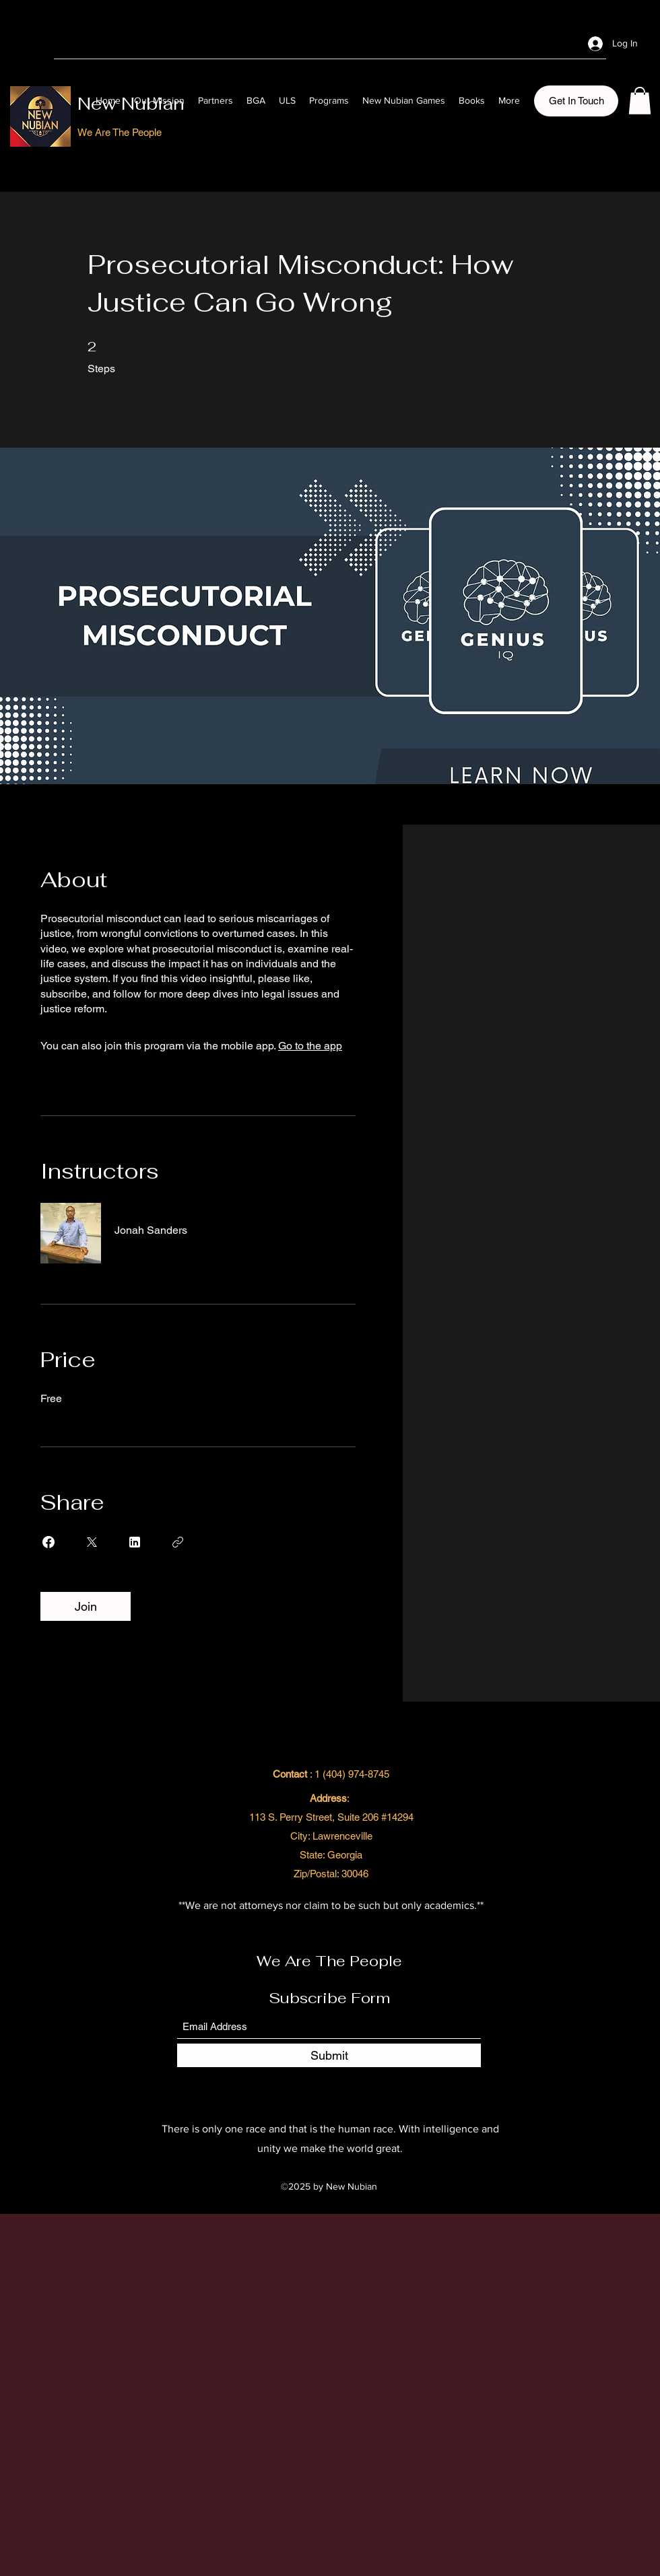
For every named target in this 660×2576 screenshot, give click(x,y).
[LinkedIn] (561, 43)
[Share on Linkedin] (135, 1542)
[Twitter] (541, 43)
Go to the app (310, 1045)
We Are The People (329, 1960)
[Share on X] (92, 1542)
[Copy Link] (178, 1542)
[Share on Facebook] (48, 1542)
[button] (576, 100)
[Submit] (329, 2055)
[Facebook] (520, 43)
